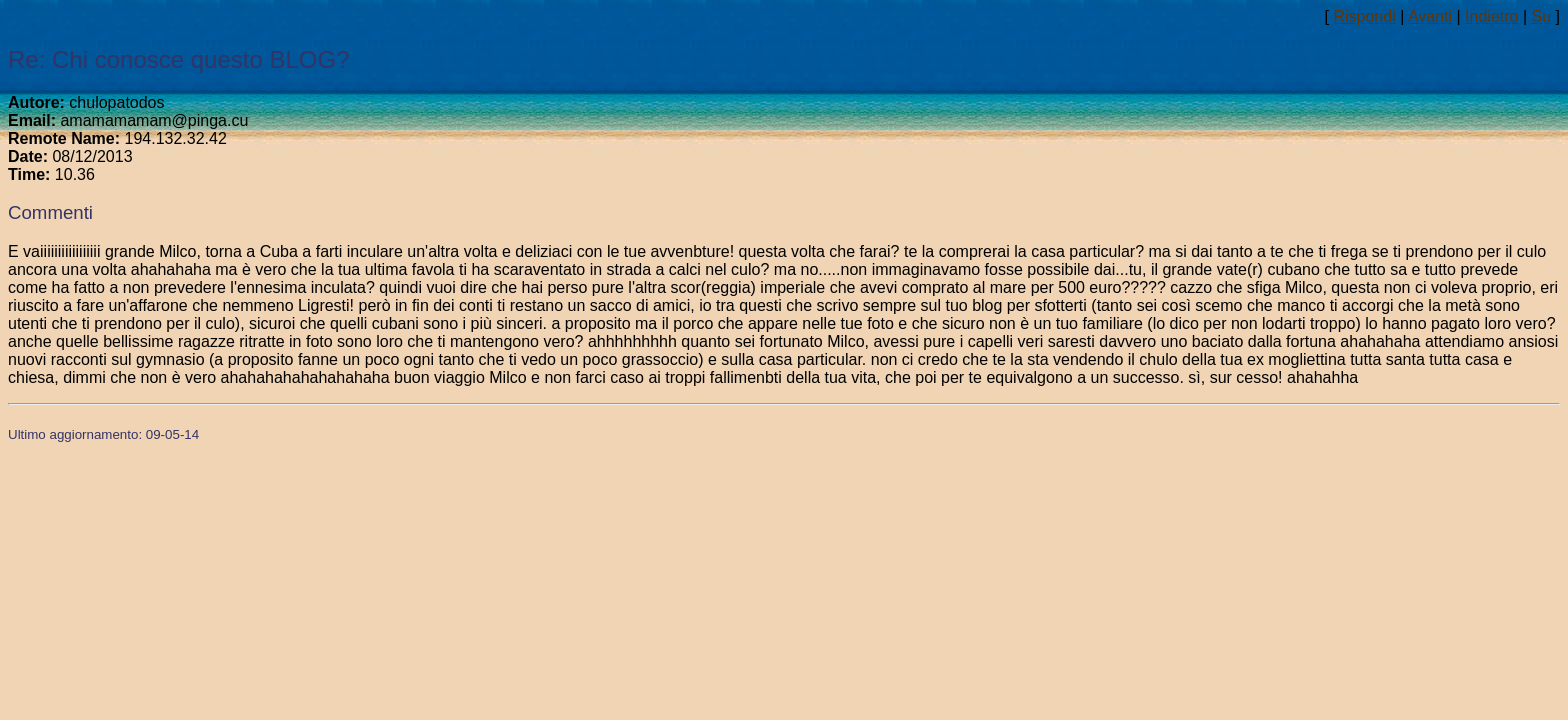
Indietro (1491, 16)
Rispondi (1364, 16)
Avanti (1430, 16)
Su (1542, 16)
